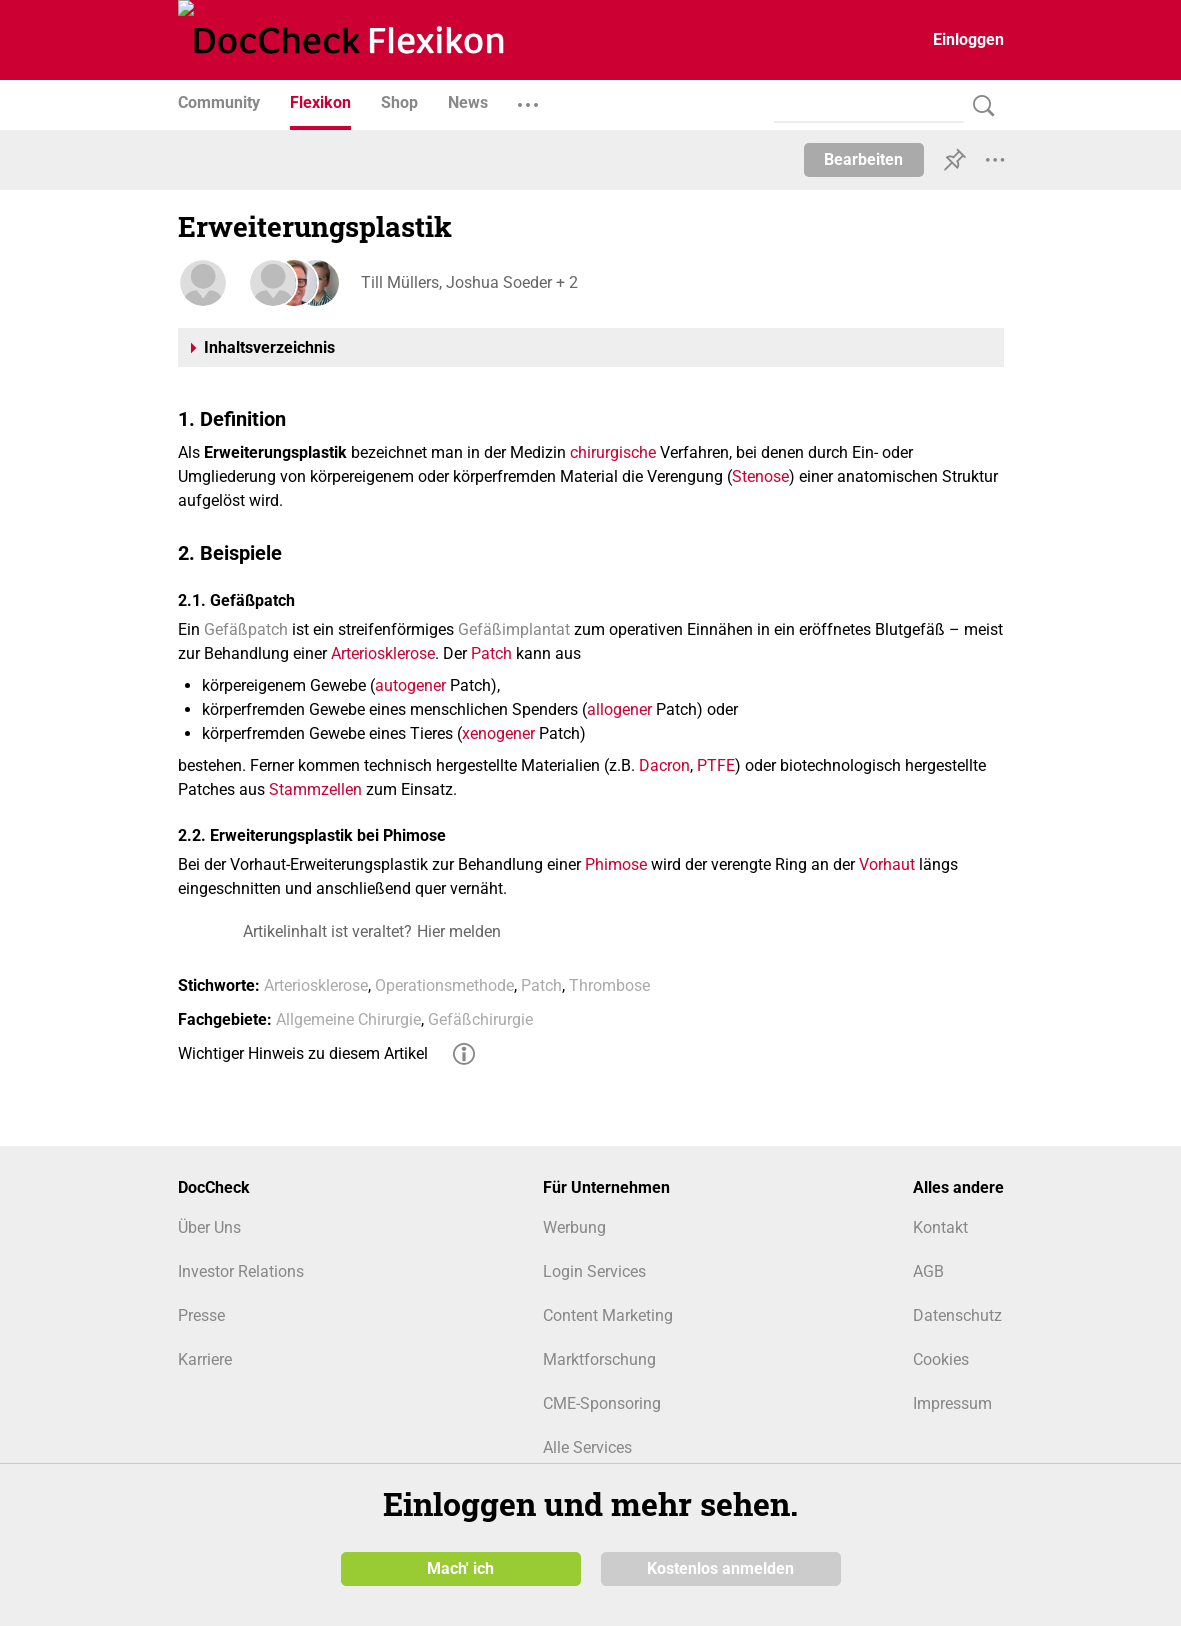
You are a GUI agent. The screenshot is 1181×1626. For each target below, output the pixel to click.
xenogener (498, 733)
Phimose (616, 864)
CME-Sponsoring (602, 1403)
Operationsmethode (444, 985)
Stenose (760, 476)
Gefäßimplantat (514, 629)
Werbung (574, 1227)
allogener (619, 709)
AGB (928, 1271)
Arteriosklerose (383, 653)
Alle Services (587, 1447)
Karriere (205, 1359)
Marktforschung (599, 1359)
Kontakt (940, 1227)
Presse (201, 1315)
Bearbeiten (863, 159)
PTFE (716, 765)
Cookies (941, 1359)
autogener (410, 685)
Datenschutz (957, 1315)
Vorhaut (887, 864)
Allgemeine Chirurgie (348, 1019)
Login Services (594, 1271)
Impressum (952, 1403)
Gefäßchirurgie (480, 1019)
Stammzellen (315, 789)
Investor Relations (241, 1271)
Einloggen (968, 39)
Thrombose (609, 985)
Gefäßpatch (246, 629)
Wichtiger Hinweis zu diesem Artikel (303, 1053)
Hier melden (459, 931)
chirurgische (613, 452)
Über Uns (209, 1227)
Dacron (664, 765)
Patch (491, 653)
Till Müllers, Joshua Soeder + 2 (466, 282)
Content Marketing (608, 1315)
